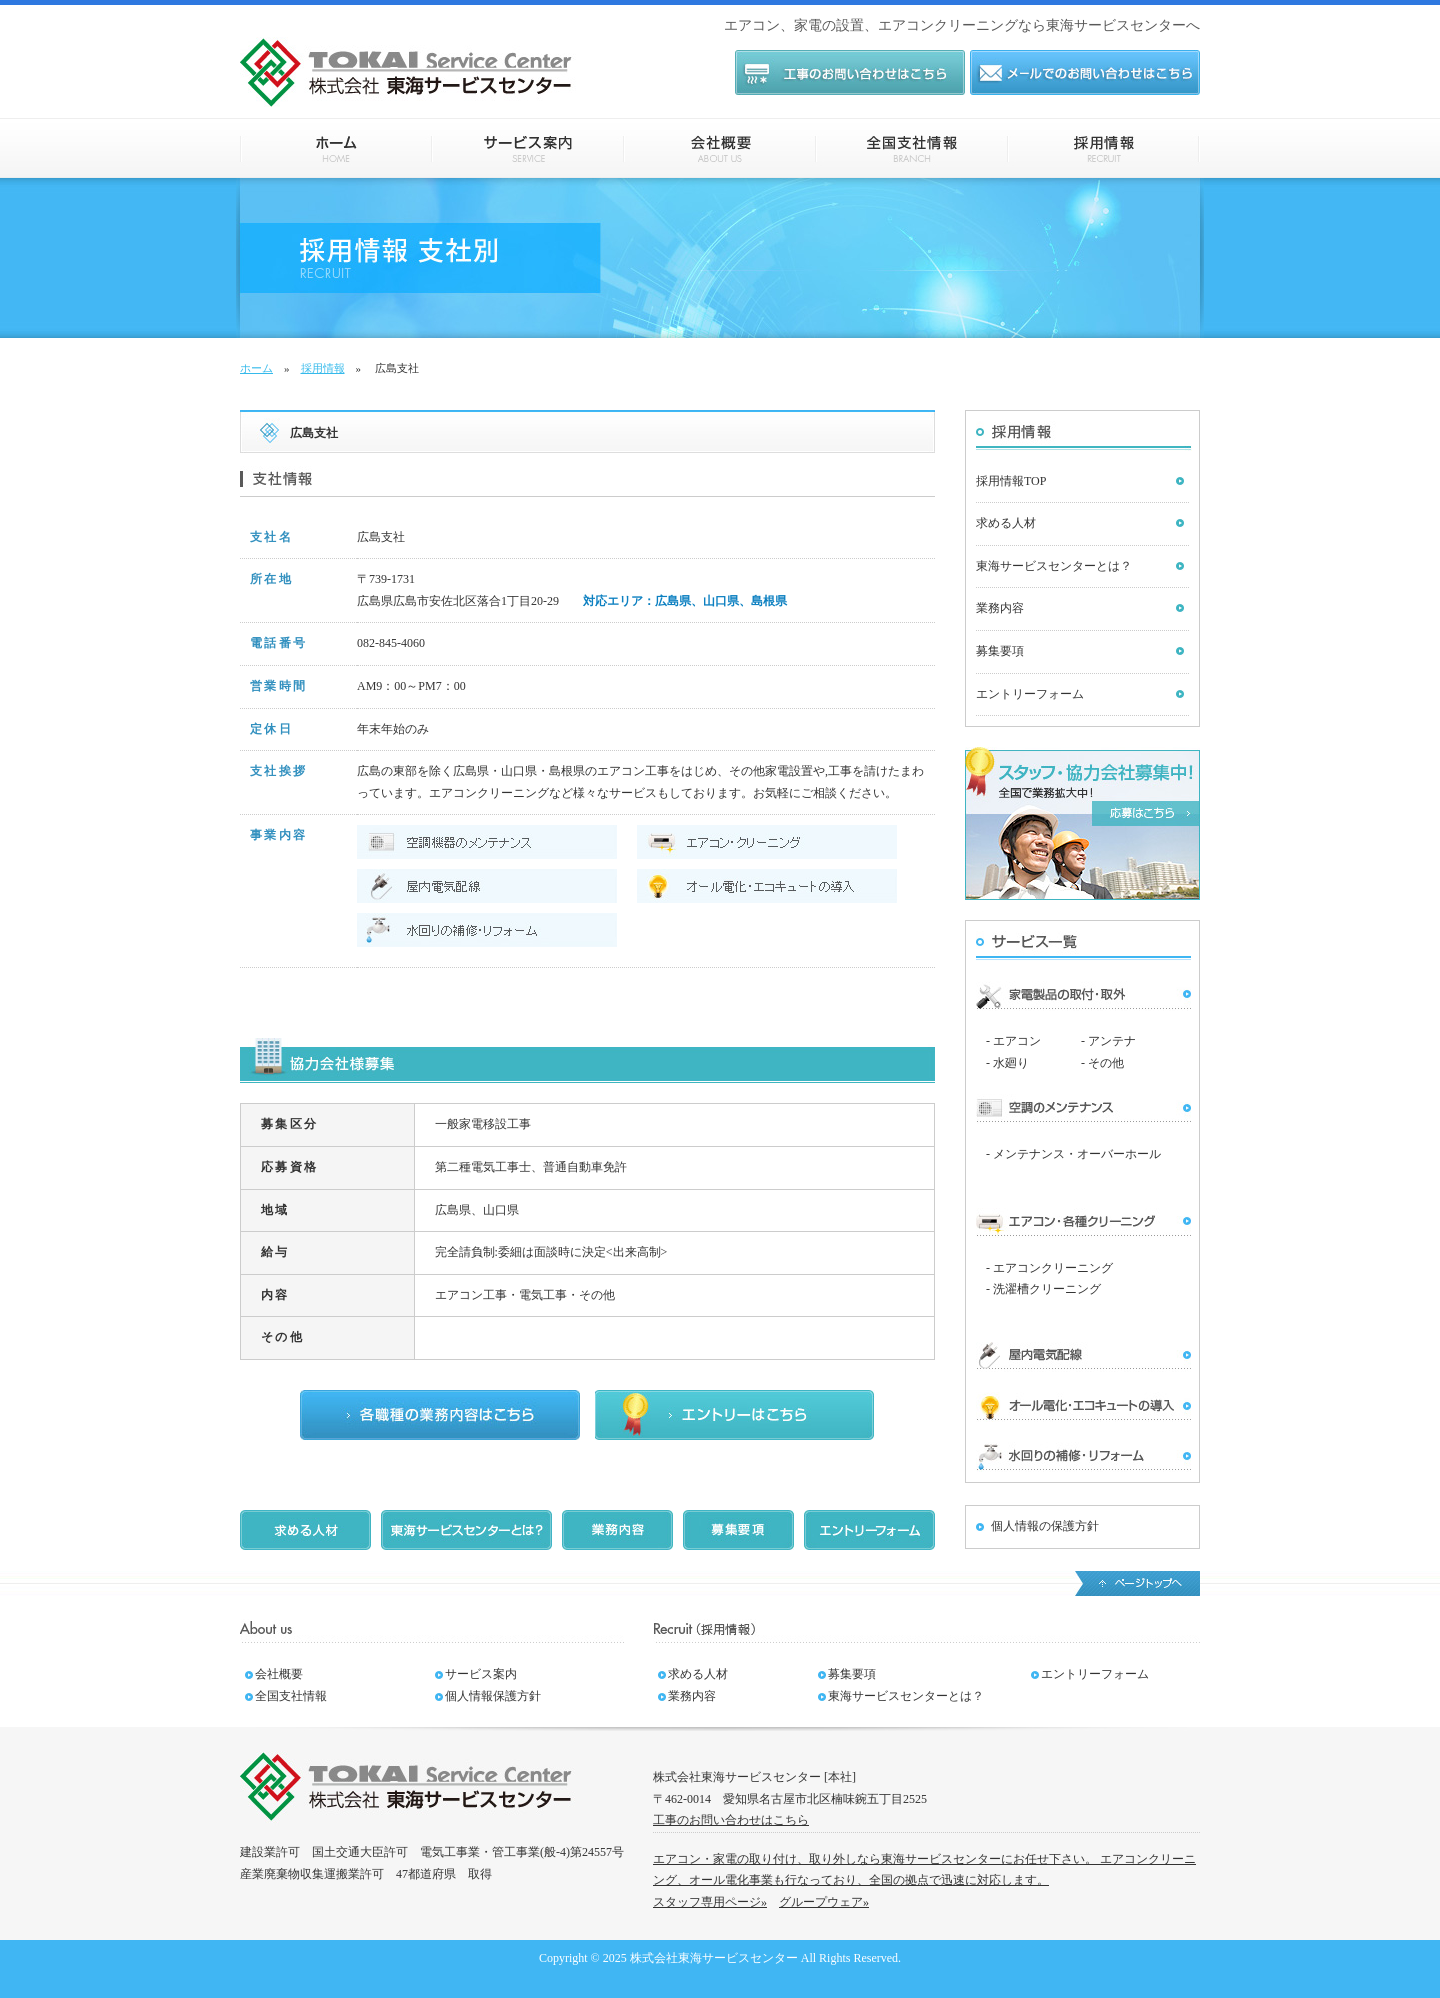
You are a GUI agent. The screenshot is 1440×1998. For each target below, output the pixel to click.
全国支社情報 (912, 148)
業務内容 (1000, 608)
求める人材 (1006, 523)
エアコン (1017, 1041)
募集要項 (1000, 651)
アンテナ (1112, 1041)
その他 (1106, 1063)
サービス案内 (528, 148)
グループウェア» (824, 1902)
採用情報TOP (1011, 481)
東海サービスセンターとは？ (1054, 566)
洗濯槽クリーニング (1047, 1289)
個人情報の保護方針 (1045, 1526)
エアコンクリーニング (1053, 1268)
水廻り (1011, 1063)
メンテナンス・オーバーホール (1077, 1154)
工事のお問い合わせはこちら (731, 1820)
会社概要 (720, 148)
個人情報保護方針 (493, 1696)
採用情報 (1104, 148)
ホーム (336, 148)
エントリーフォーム (1030, 694)
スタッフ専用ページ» (710, 1902)
